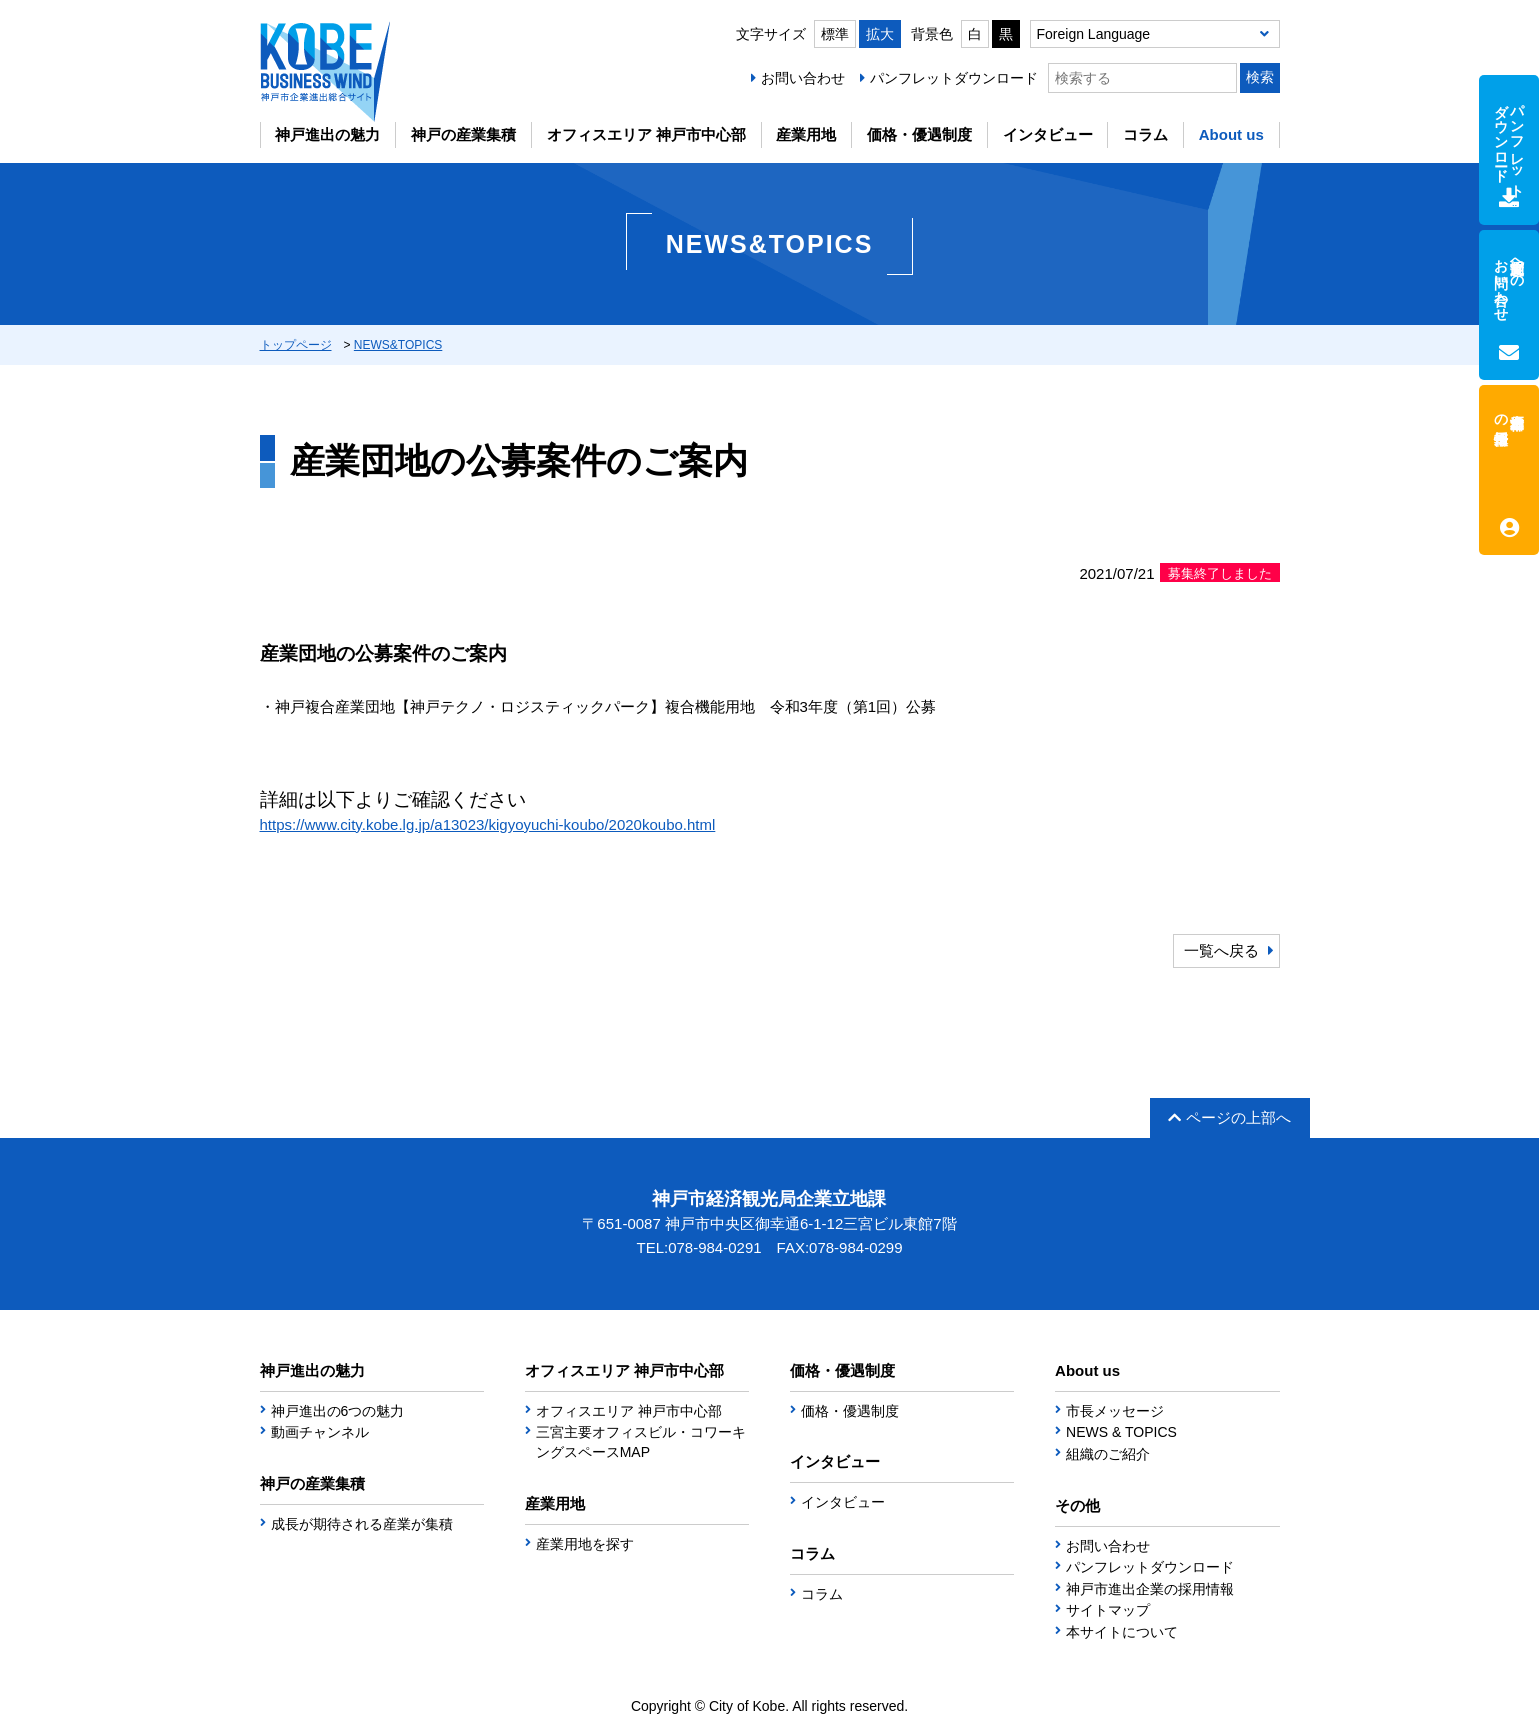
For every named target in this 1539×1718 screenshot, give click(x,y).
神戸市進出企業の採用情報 (1150, 1589)
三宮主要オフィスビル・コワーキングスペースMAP (641, 1442)
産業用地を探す (585, 1544)
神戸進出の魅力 (327, 134)
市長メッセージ (1115, 1411)
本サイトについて (1122, 1632)
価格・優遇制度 (919, 134)
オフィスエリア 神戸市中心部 (646, 134)
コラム (1145, 134)
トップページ (296, 345)
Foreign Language (1094, 34)
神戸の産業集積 (463, 134)
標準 (835, 34)
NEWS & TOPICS (1121, 1432)
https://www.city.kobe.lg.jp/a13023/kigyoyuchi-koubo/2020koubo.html (488, 824)
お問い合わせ (803, 78)
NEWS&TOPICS (398, 345)
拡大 (880, 34)
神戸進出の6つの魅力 (338, 1411)
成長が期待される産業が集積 (362, 1524)
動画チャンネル (320, 1432)
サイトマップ (1108, 1610)
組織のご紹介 (1108, 1454)
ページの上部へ (1229, 1117)
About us (1231, 134)
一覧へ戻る (1221, 950)
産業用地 (806, 134)
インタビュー (1048, 134)
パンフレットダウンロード (954, 78)
